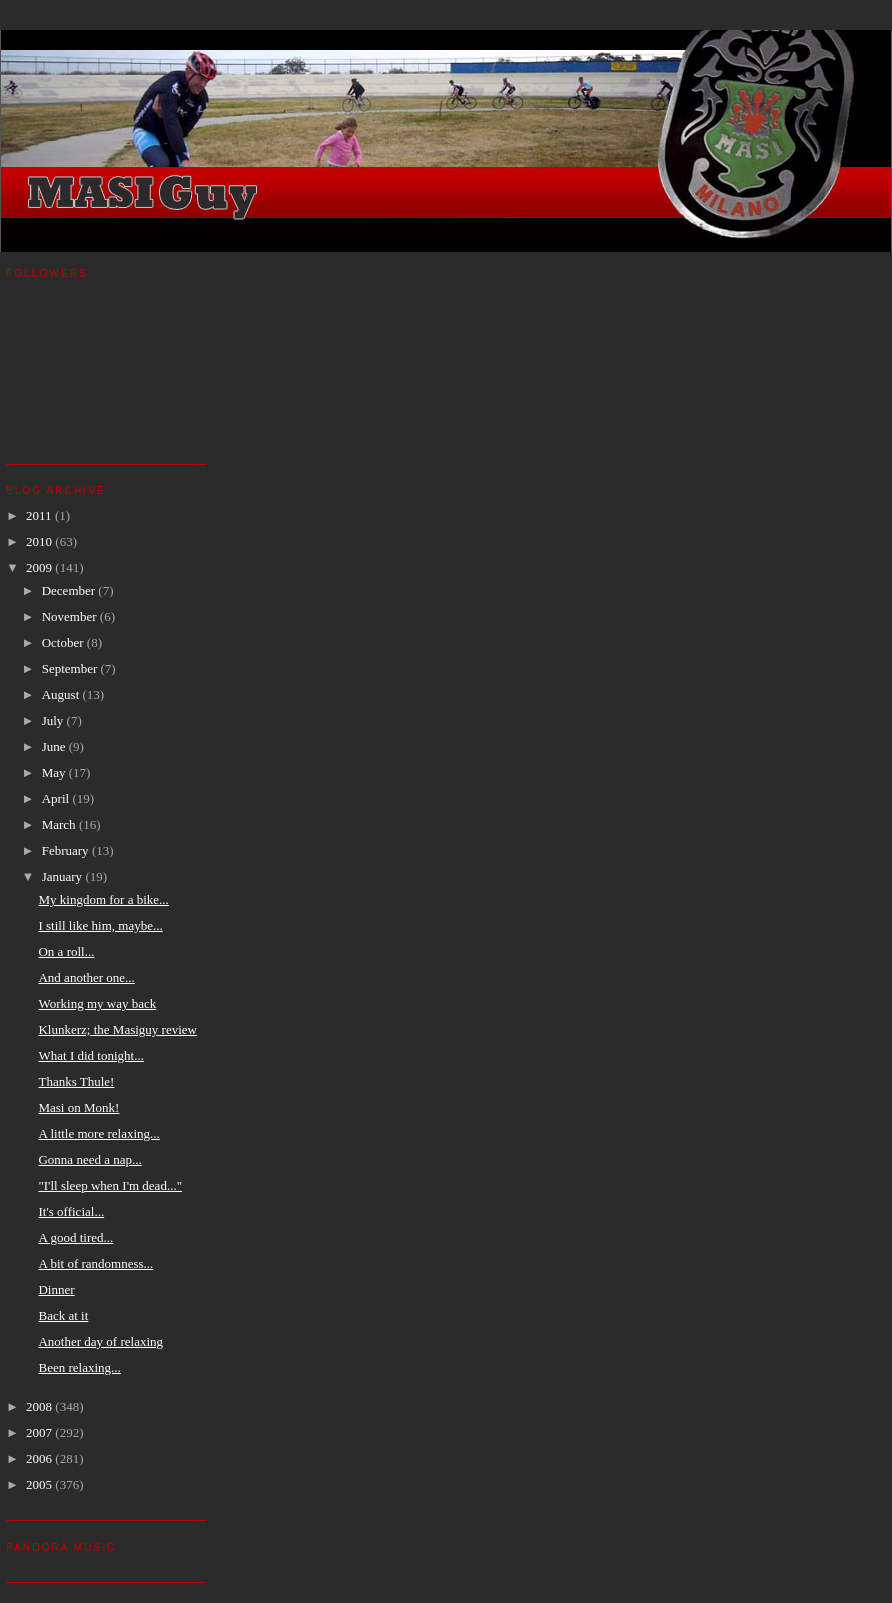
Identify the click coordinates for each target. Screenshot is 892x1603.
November (71, 616)
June (55, 746)
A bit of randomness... (95, 1263)
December (70, 590)
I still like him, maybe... (100, 925)
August (62, 694)
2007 (40, 1432)
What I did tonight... (90, 1055)
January (64, 876)
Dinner (56, 1289)
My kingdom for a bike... (103, 899)
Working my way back (97, 1003)
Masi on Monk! (78, 1107)
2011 (40, 515)
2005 (40, 1484)
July (54, 720)
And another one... (86, 977)
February (67, 850)
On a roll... (66, 951)
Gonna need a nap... (89, 1159)
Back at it (63, 1315)
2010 (40, 541)
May (55, 772)
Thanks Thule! (76, 1081)
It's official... (71, 1211)
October (64, 642)
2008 (40, 1406)
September (71, 668)
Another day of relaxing (100, 1341)
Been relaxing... (79, 1367)
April (57, 798)
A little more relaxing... (98, 1133)
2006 (40, 1458)
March (60, 824)
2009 (40, 567)
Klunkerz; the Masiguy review (117, 1029)
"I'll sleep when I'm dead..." (109, 1185)
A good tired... (75, 1237)
